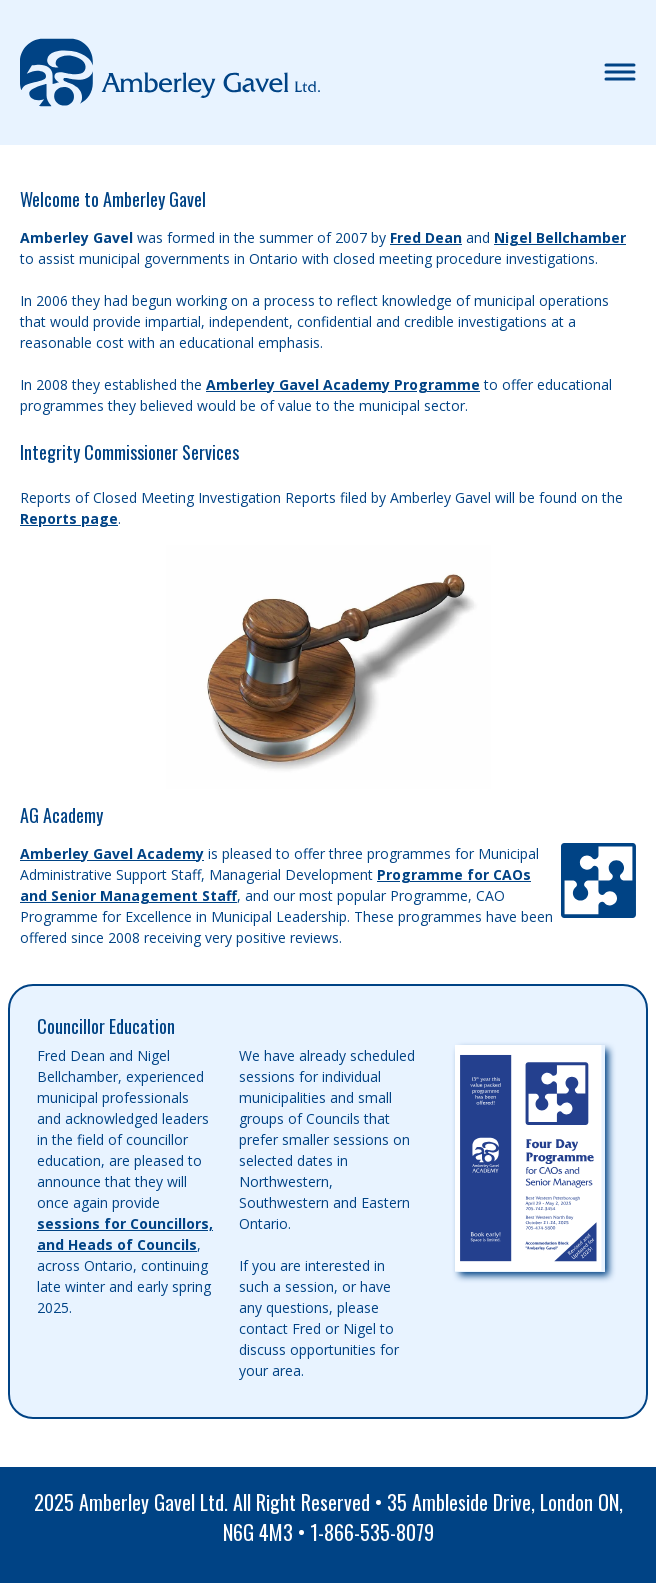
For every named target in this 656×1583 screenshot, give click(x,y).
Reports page (69, 518)
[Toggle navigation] (619, 72)
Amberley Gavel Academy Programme (343, 384)
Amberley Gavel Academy (112, 853)
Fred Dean (426, 237)
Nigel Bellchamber (560, 237)
